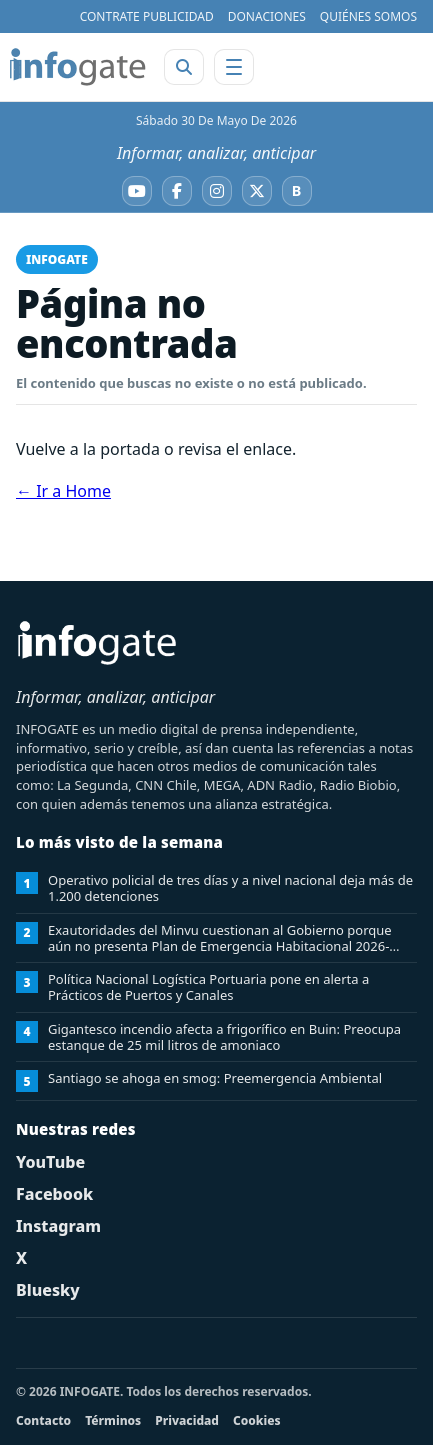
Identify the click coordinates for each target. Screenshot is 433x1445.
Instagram (58, 1226)
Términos (113, 1420)
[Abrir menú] (234, 67)
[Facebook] (177, 191)
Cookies (257, 1420)
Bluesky (48, 1290)
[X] (257, 191)
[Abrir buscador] (184, 67)
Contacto (43, 1420)
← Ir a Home (63, 491)
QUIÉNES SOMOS (368, 16)
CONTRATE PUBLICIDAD (147, 16)
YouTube (50, 1162)
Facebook (54, 1194)
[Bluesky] (297, 191)
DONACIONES (267, 16)
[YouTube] (137, 191)
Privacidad (187, 1420)
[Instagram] (217, 191)
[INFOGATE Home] (78, 67)
